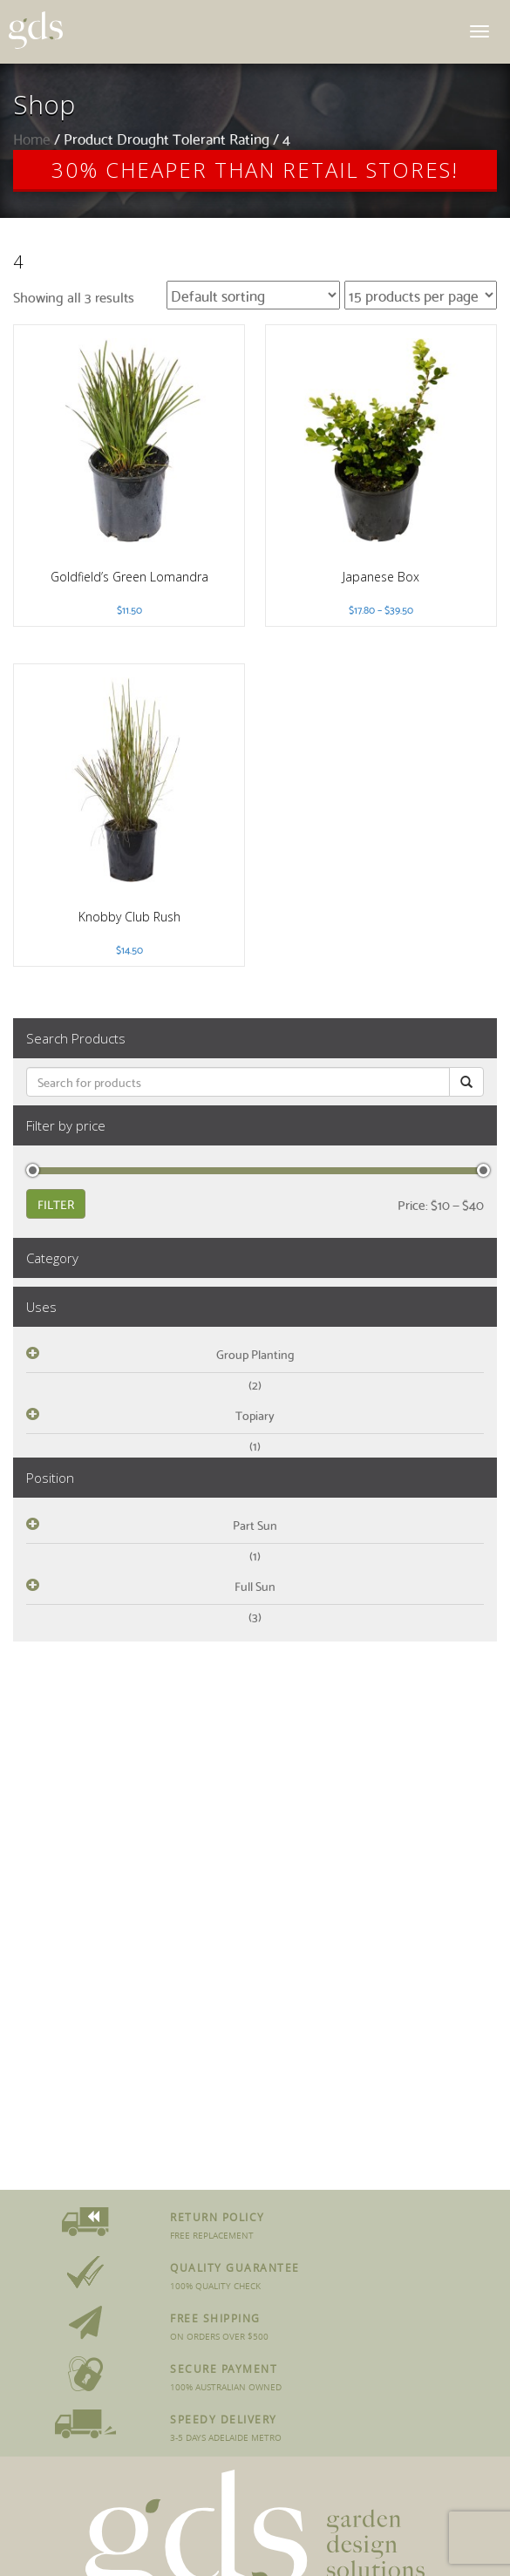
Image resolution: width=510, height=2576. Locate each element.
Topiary (255, 1414)
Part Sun (255, 1524)
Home (32, 138)
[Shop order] (253, 295)
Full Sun (255, 1585)
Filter (55, 1203)
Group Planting (255, 1353)
